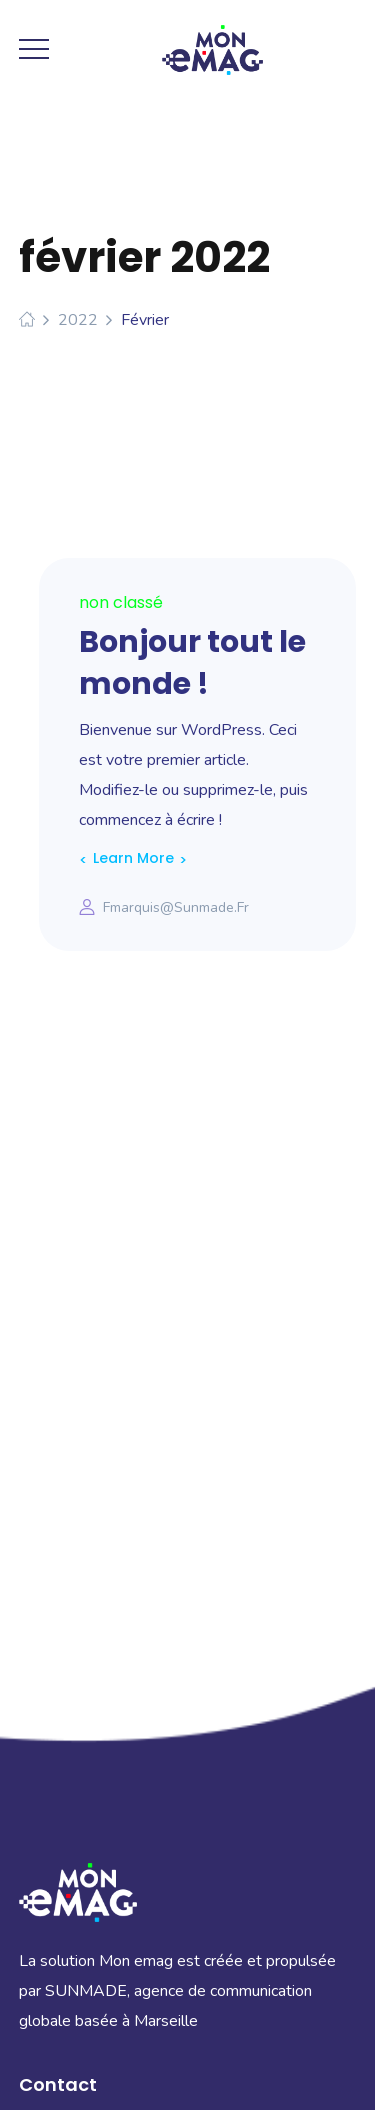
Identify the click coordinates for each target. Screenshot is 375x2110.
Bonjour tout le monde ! (192, 663)
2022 (78, 320)
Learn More (133, 858)
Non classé (121, 602)
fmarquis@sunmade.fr (176, 907)
